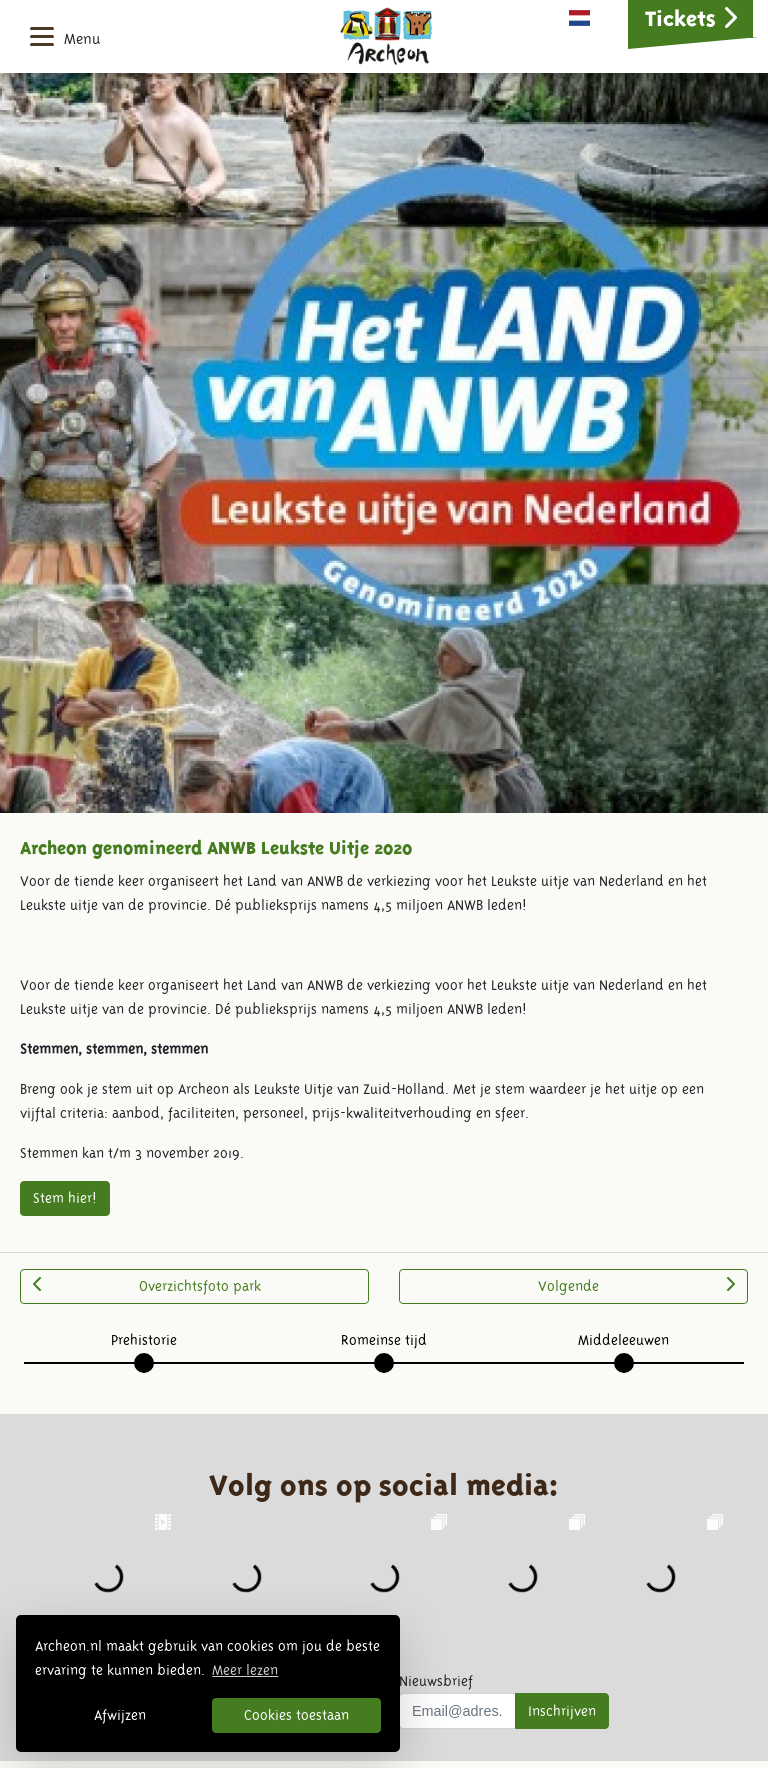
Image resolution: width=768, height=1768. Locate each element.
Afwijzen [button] (120, 1715)
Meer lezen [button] (245, 1670)
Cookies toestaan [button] (296, 1715)
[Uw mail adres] (457, 1711)
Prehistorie (144, 1340)
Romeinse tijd (384, 1340)
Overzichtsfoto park (147, 1285)
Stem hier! (65, 1198)
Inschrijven (562, 1711)
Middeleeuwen (623, 1340)
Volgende (636, 1285)
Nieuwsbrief (436, 1681)
